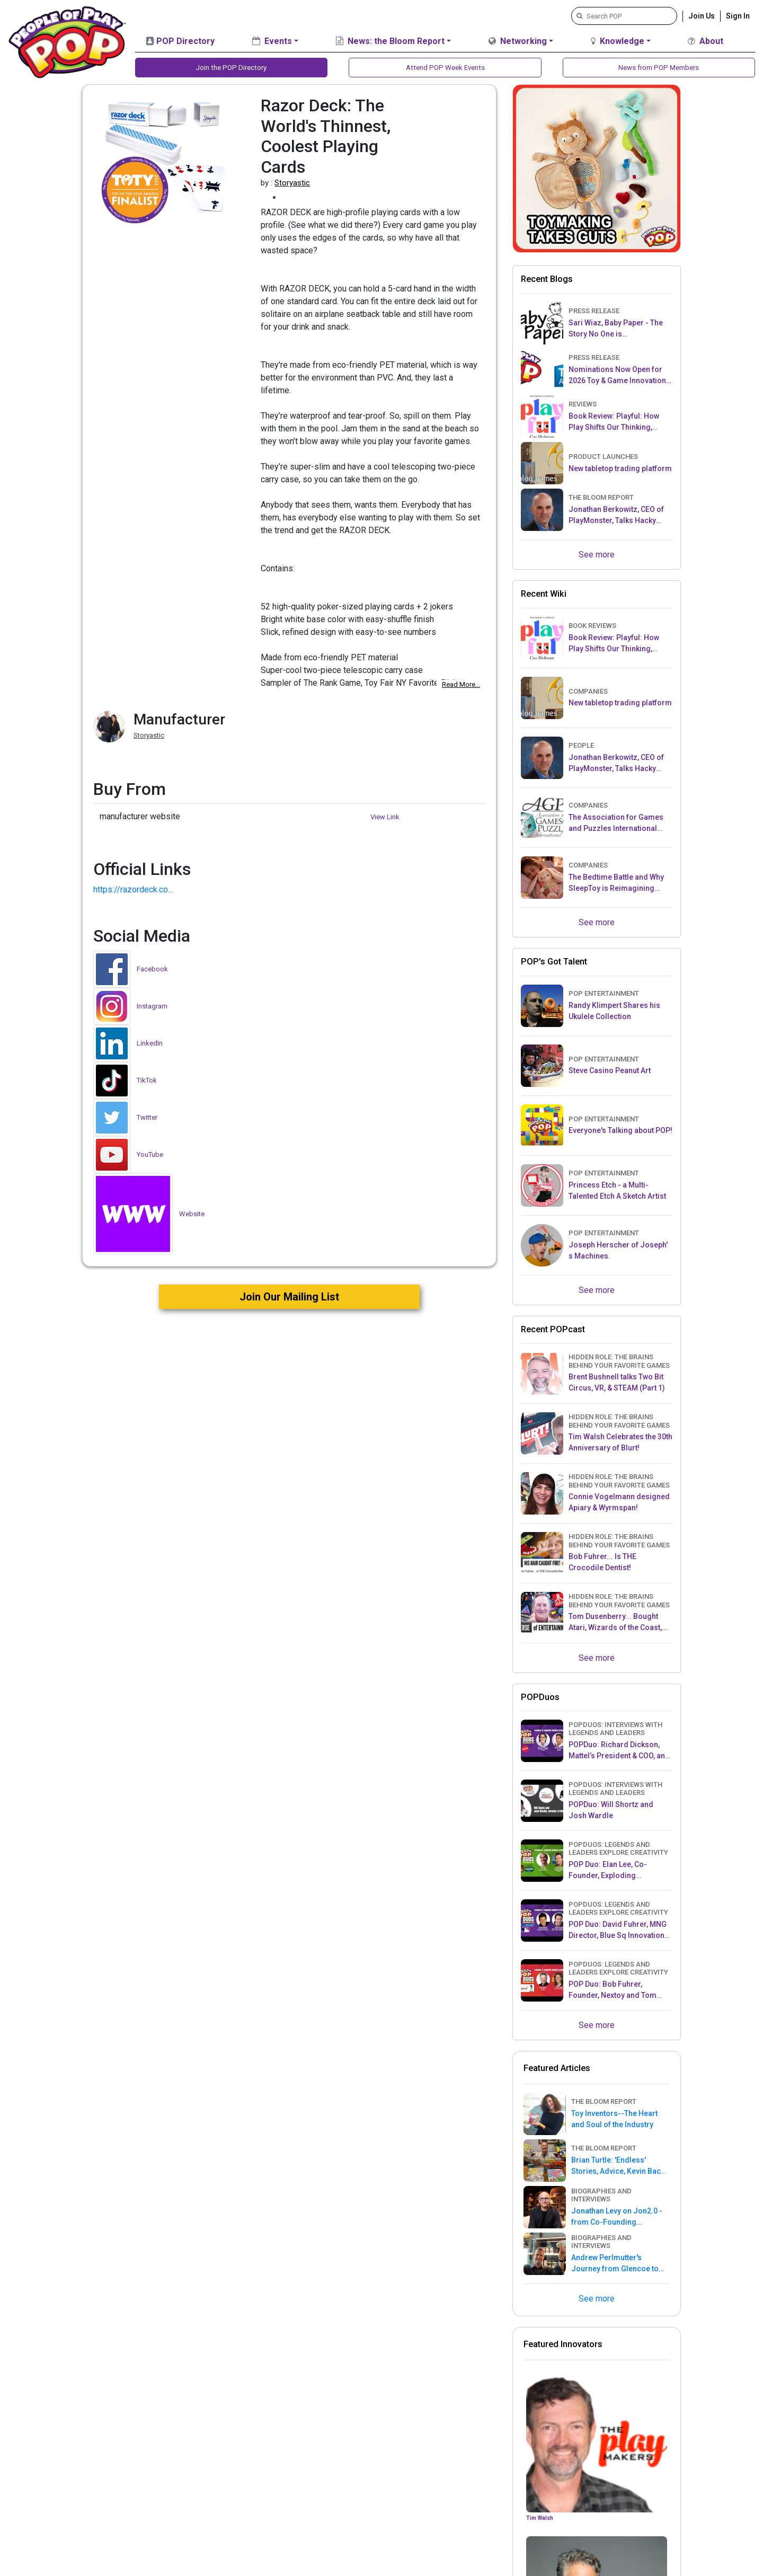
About (705, 41)
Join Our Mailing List (289, 1296)
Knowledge (617, 41)
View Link (385, 817)
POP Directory (180, 41)
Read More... (461, 684)
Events (272, 41)
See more (597, 555)
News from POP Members (659, 68)
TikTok (147, 1080)
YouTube (150, 1154)
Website (192, 1214)
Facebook (152, 969)
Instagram (152, 1006)
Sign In (738, 15)
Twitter (147, 1117)
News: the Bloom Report (390, 41)
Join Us (701, 15)
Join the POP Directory (231, 68)
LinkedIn (150, 1043)
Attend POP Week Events (445, 68)
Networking (518, 41)
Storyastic (292, 183)
